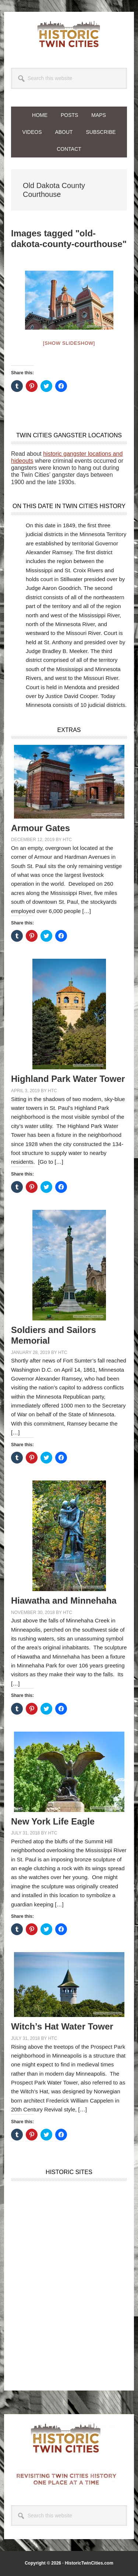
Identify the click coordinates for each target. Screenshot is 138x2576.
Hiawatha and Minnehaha (64, 1600)
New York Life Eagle (53, 1821)
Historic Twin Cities (69, 34)
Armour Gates (40, 828)
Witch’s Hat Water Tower (62, 2026)
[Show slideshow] (69, 343)
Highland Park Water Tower (68, 1079)
